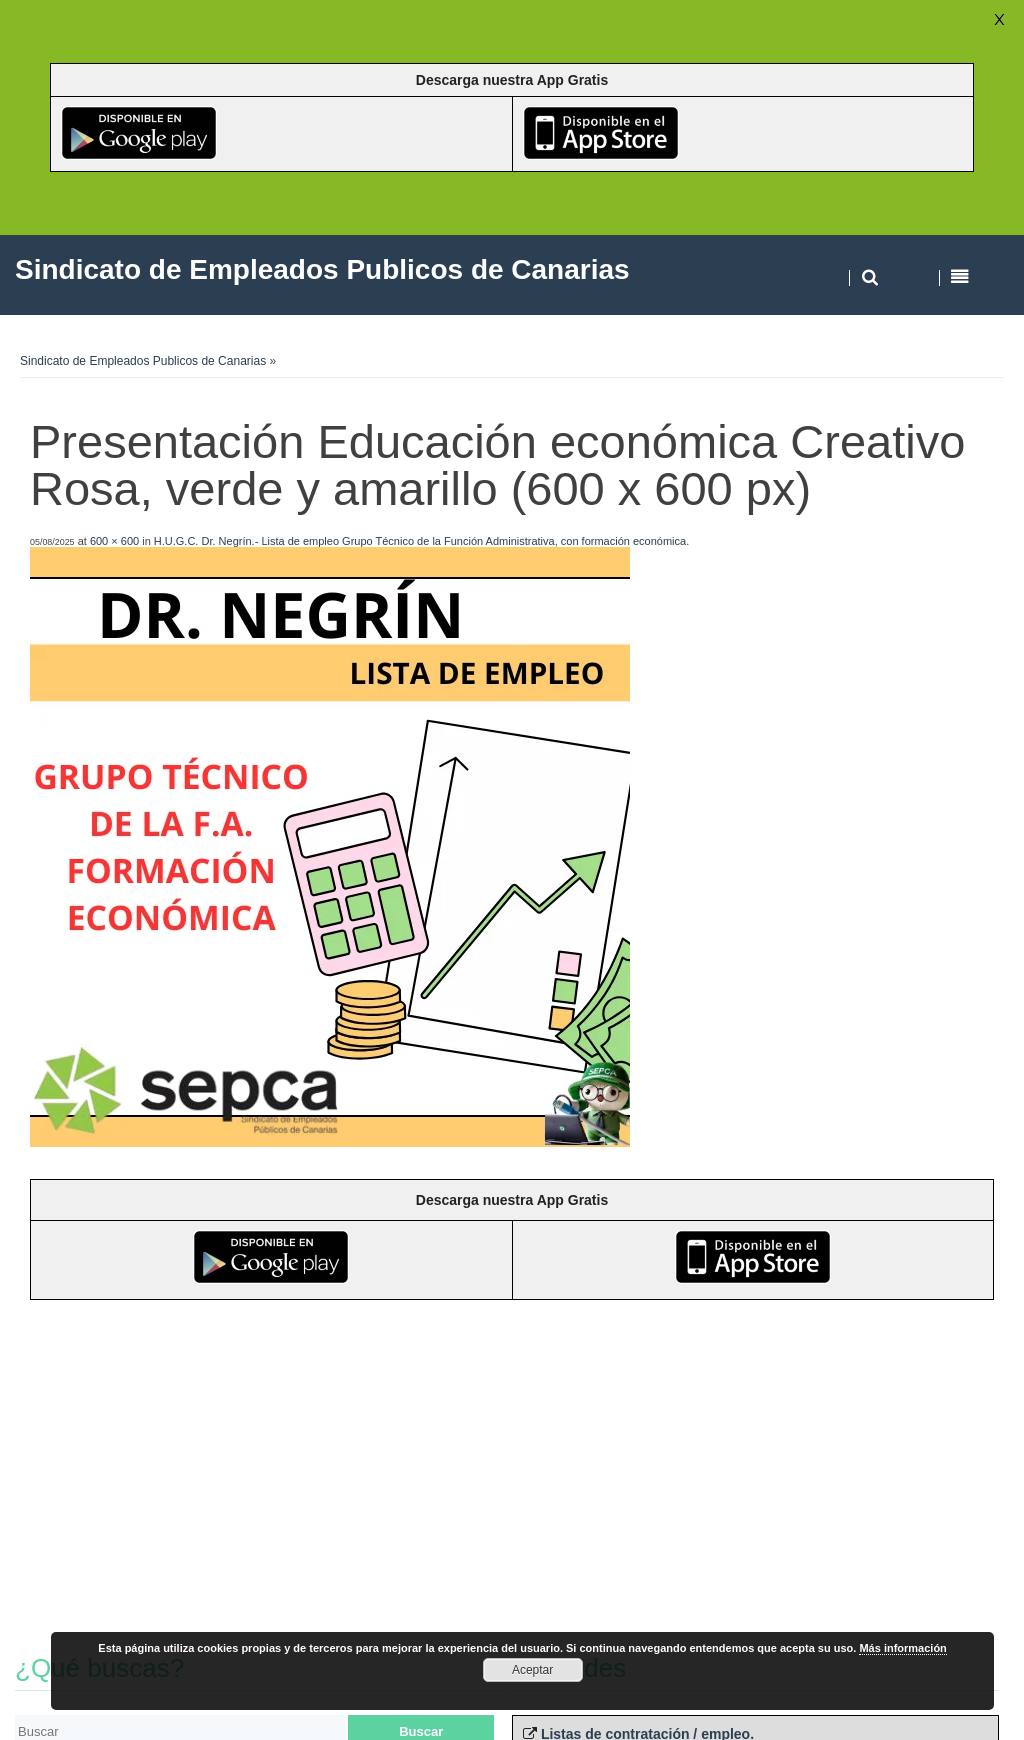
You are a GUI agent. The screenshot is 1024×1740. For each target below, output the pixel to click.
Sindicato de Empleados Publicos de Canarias (143, 361)
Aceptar (532, 1670)
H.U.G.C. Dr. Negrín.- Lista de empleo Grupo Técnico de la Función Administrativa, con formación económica (420, 541)
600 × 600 (114, 541)
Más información (902, 1648)
